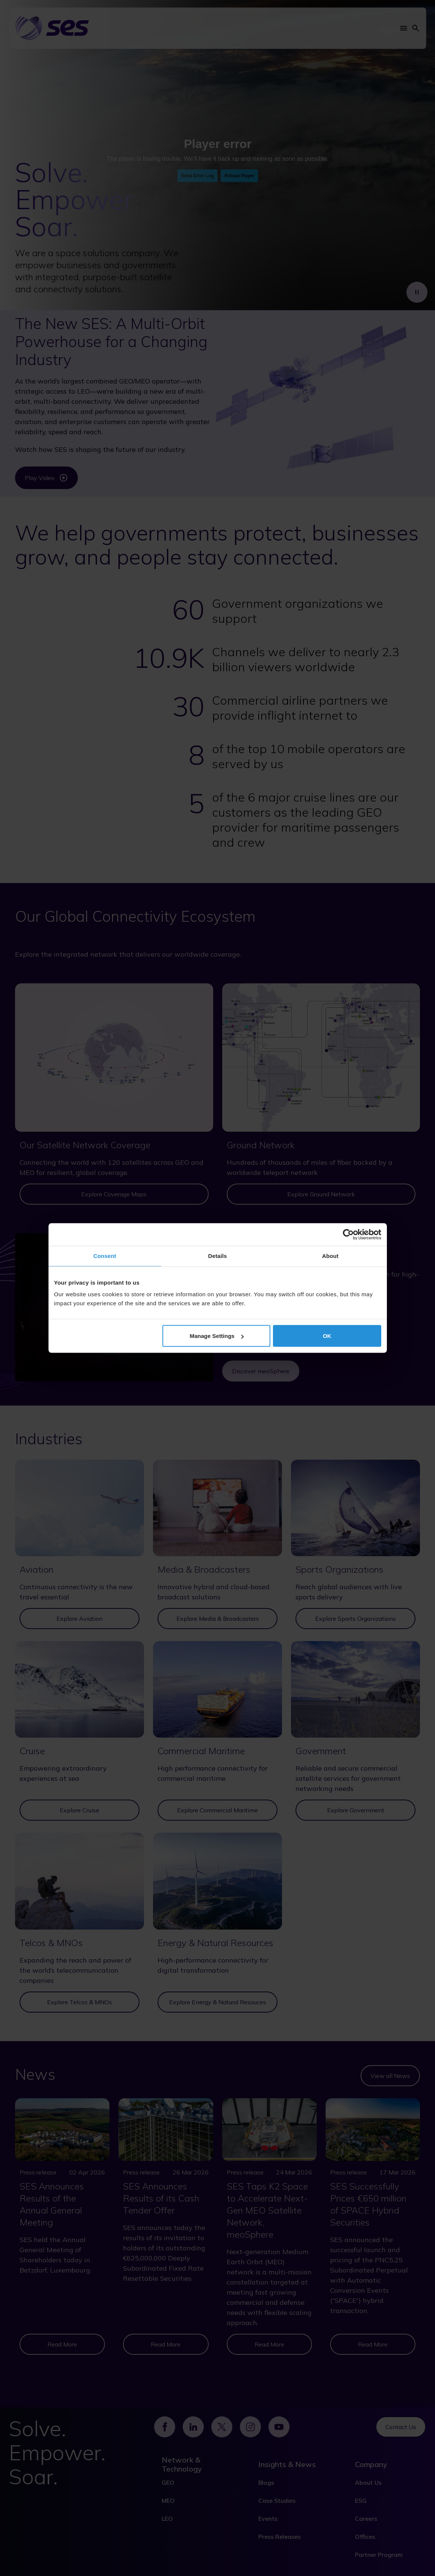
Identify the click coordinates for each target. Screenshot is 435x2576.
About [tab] (330, 1256)
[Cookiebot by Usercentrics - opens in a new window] (348, 1234)
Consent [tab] (104, 1256)
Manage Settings (217, 1336)
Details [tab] (217, 1256)
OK (327, 1336)
